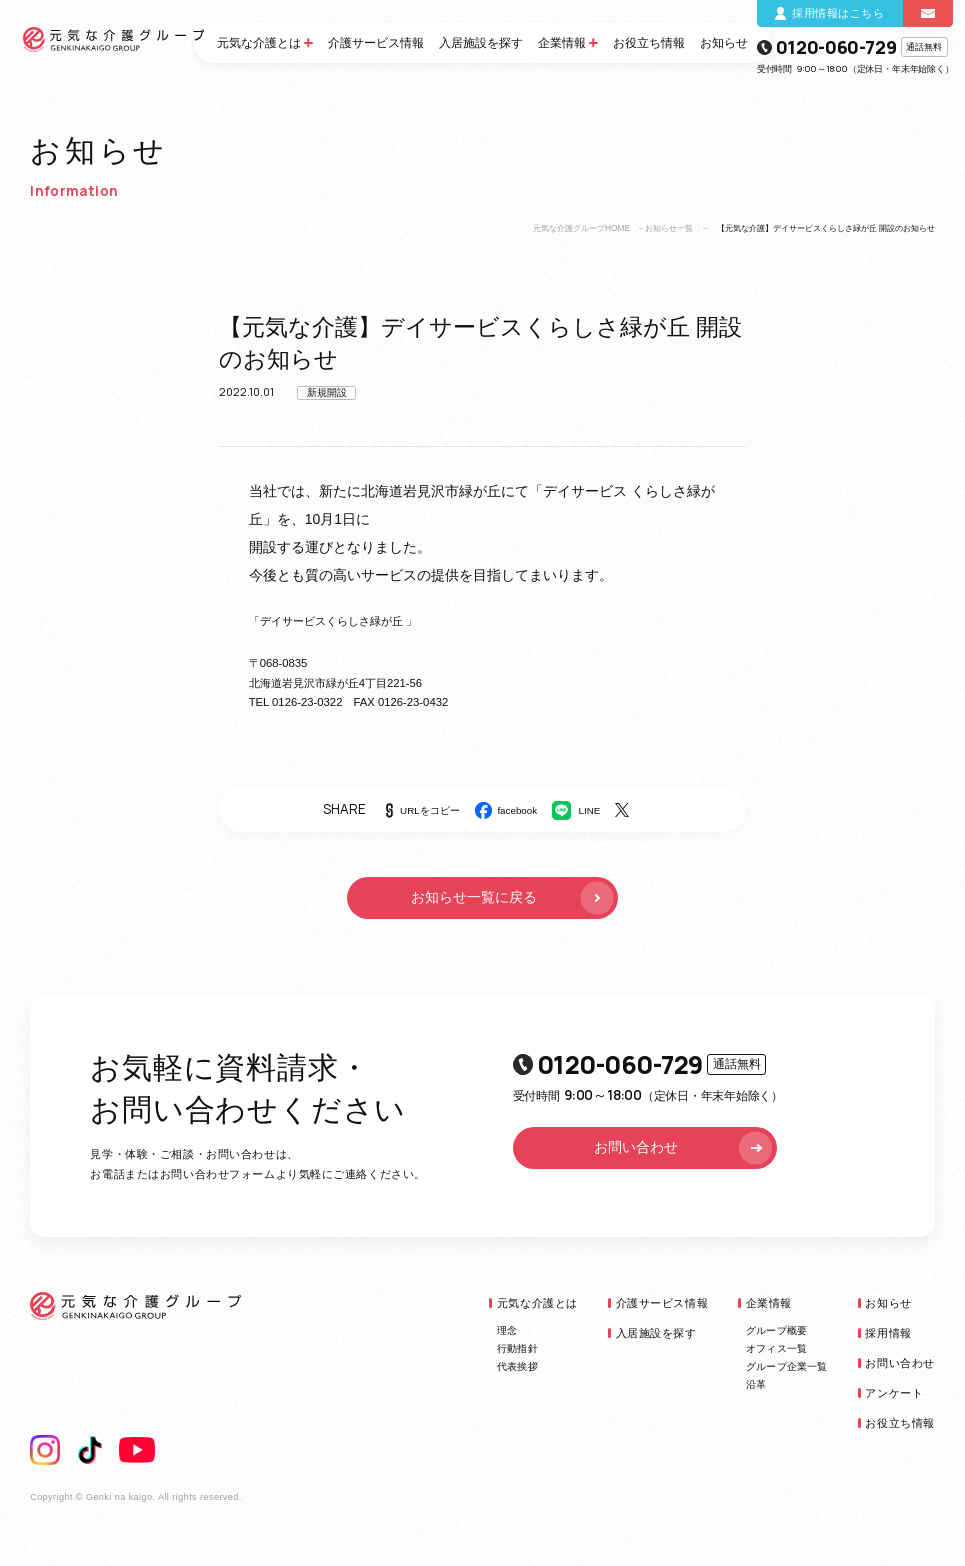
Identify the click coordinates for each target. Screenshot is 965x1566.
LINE (590, 810)
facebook (517, 810)
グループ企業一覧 (787, 1366)
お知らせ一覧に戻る (514, 898)
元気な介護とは (259, 43)
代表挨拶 (517, 1366)
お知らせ (724, 43)
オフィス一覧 (776, 1348)
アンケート (894, 1393)
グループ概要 (776, 1330)
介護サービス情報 (376, 43)
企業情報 (562, 43)
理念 (507, 1330)
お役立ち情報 (649, 43)
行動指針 (517, 1348)
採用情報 (888, 1333)
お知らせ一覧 (669, 228)
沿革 (756, 1384)
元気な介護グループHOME (581, 228)
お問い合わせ (684, 1147)
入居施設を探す (481, 43)
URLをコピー (430, 810)
